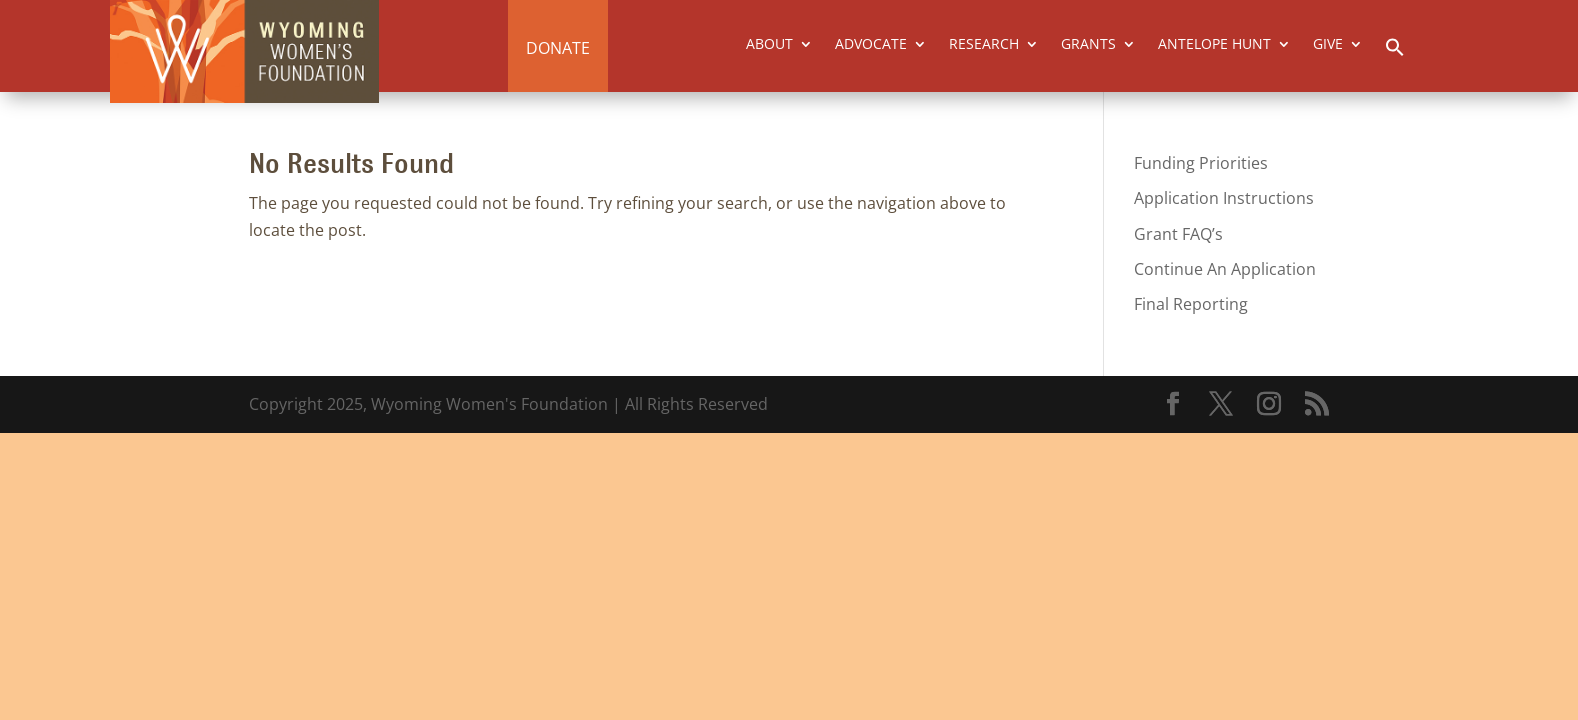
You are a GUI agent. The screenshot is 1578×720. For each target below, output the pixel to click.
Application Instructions (1224, 198)
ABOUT (769, 45)
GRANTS (1088, 45)
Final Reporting (1191, 304)
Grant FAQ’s (1178, 234)
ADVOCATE (871, 45)
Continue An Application (1225, 269)
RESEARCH (984, 45)
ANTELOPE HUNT (1214, 45)
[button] (1395, 52)
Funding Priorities (1201, 163)
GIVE (1328, 45)
